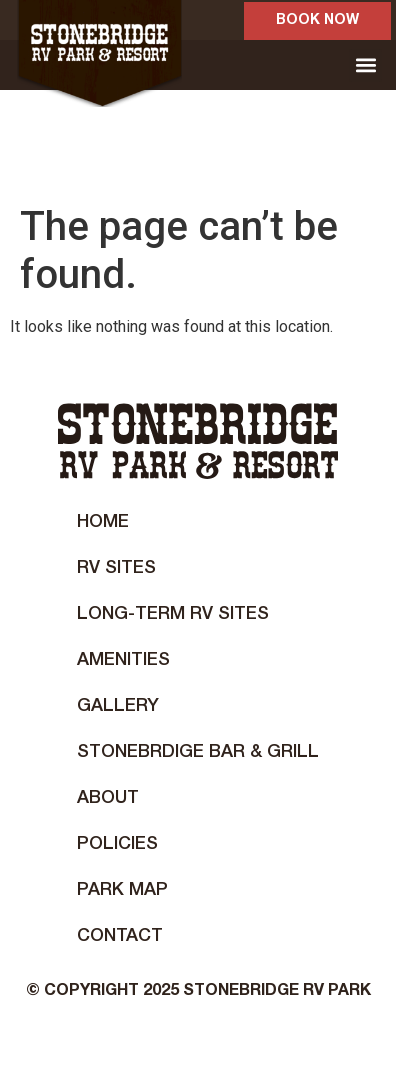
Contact (120, 936)
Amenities (123, 660)
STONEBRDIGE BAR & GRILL (198, 752)
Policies (117, 844)
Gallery (118, 706)
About (108, 798)
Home (103, 522)
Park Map (122, 890)
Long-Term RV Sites (173, 614)
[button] (365, 65)
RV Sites (116, 568)
